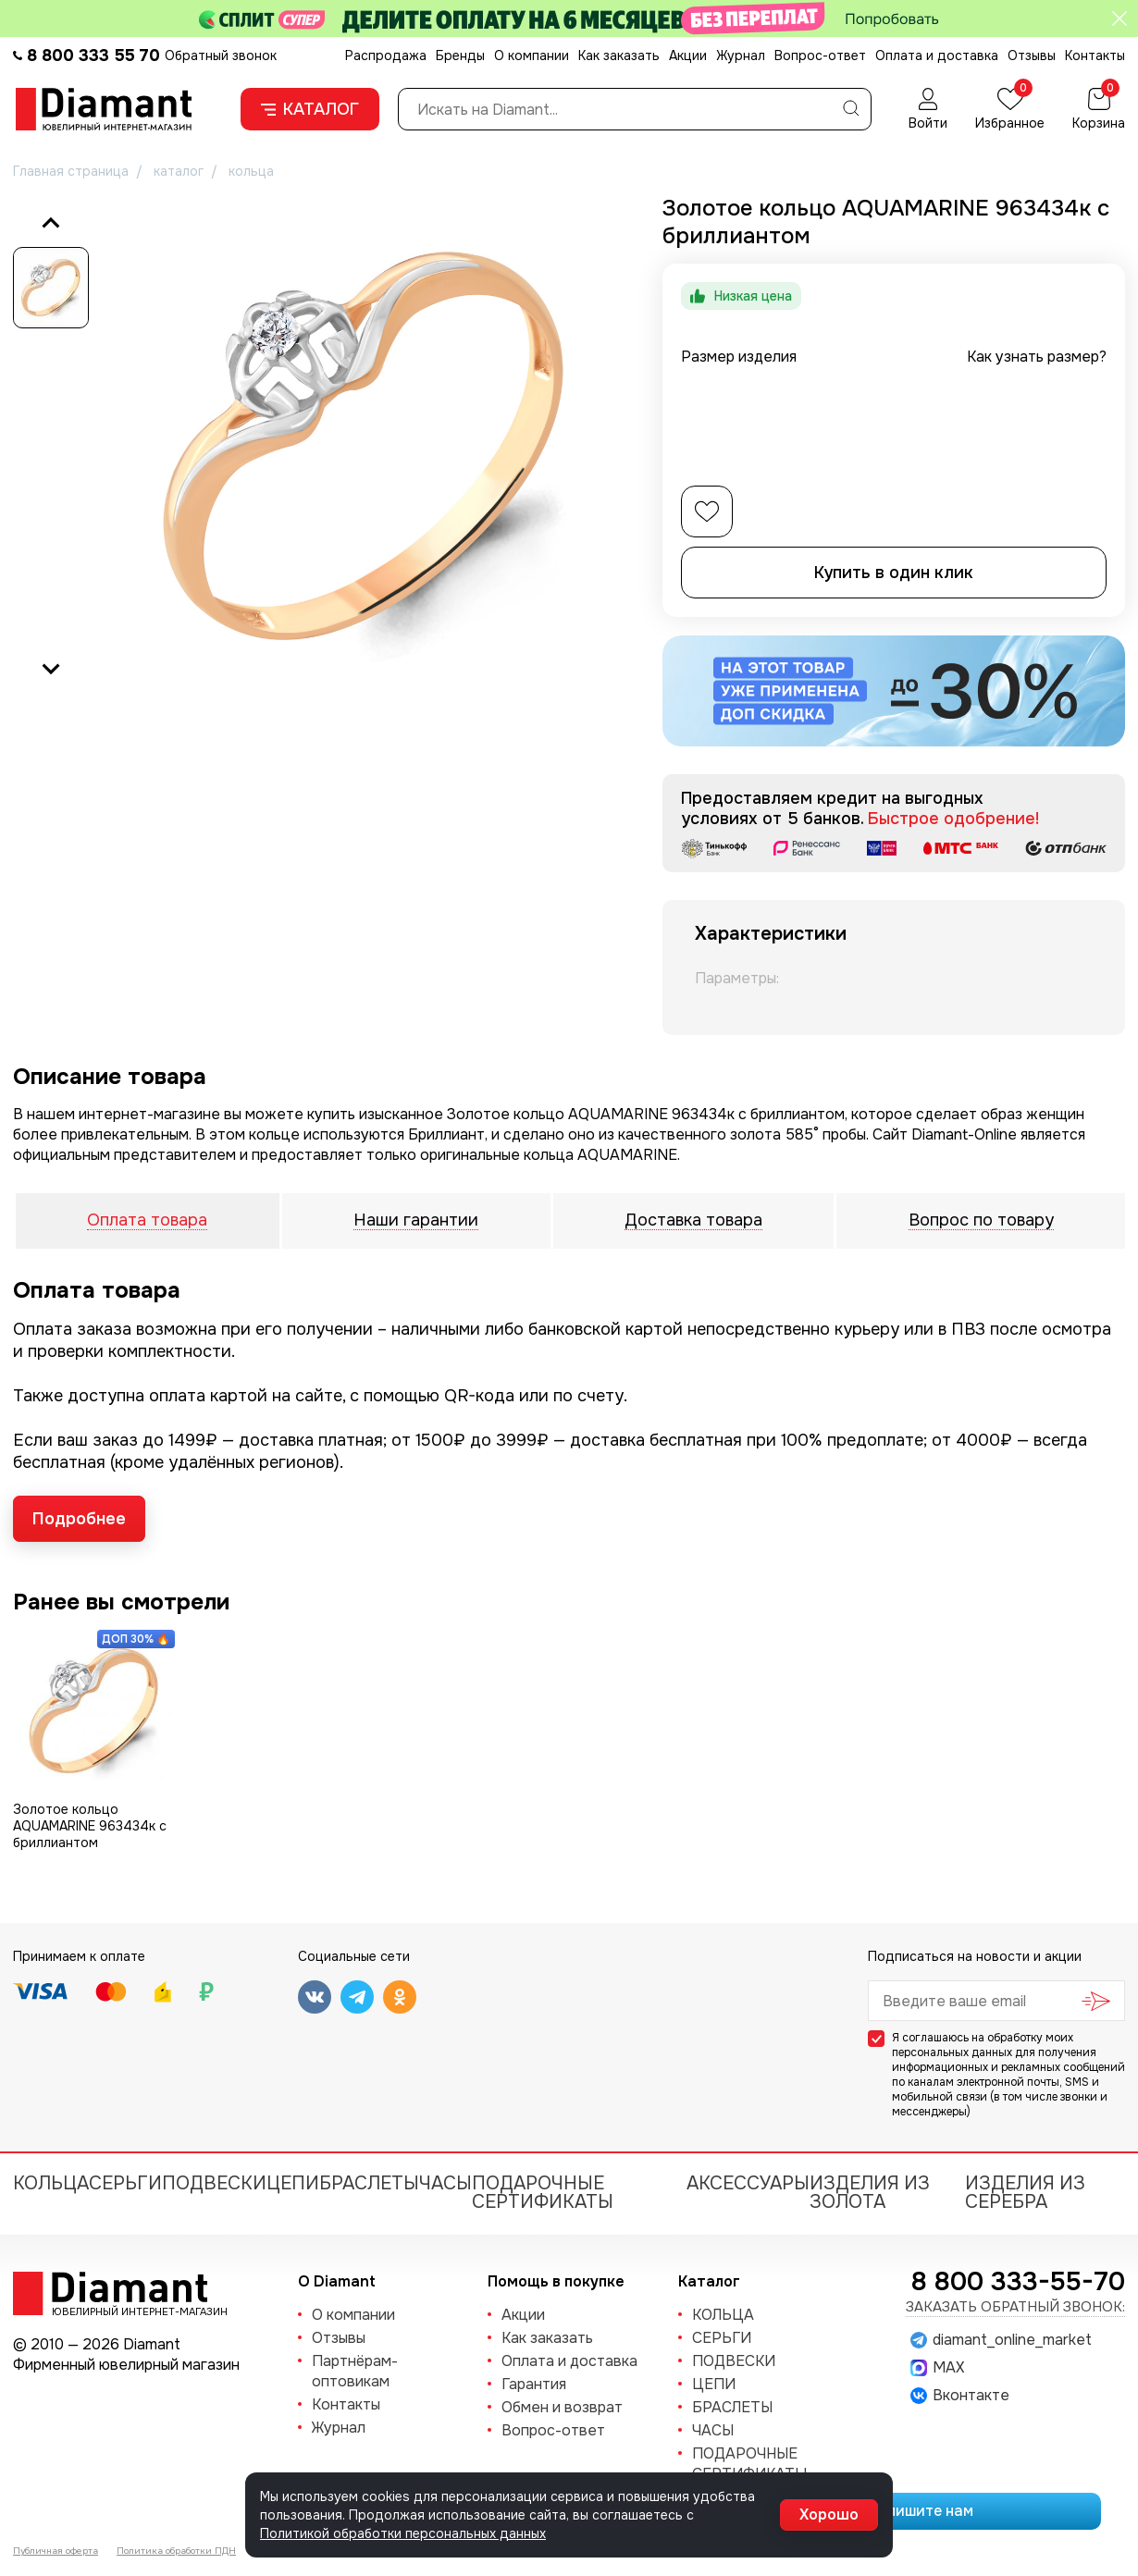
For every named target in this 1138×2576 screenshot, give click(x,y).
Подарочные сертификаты (542, 2192)
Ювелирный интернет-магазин (129, 2310)
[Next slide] (51, 668)
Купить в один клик (893, 572)
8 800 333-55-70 (1018, 2282)
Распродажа (386, 55)
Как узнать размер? (1037, 356)
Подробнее (79, 1519)
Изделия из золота (870, 2192)
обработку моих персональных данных (982, 2045)
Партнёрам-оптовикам (355, 2371)
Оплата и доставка (936, 55)
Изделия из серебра (1025, 2192)
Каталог (310, 109)
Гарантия (533, 2384)
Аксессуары (748, 2183)
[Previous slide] (51, 224)
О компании (531, 55)
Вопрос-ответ (820, 55)
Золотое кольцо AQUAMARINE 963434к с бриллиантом (90, 1826)
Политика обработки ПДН (176, 2551)
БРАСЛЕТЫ (369, 2183)
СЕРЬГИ (125, 2183)
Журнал (740, 55)
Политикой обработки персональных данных (403, 2533)
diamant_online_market (1001, 2340)
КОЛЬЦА (51, 2183)
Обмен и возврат (562, 2407)
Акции (688, 55)
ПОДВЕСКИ (214, 2183)
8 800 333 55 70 (93, 55)
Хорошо (829, 2514)
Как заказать (619, 55)
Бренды (460, 55)
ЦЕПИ (292, 2183)
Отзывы (1032, 55)
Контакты (1095, 55)
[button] (51, 287)
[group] (364, 445)
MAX (937, 2368)
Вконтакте (959, 2395)
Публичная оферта (55, 2551)
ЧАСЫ (445, 2183)
